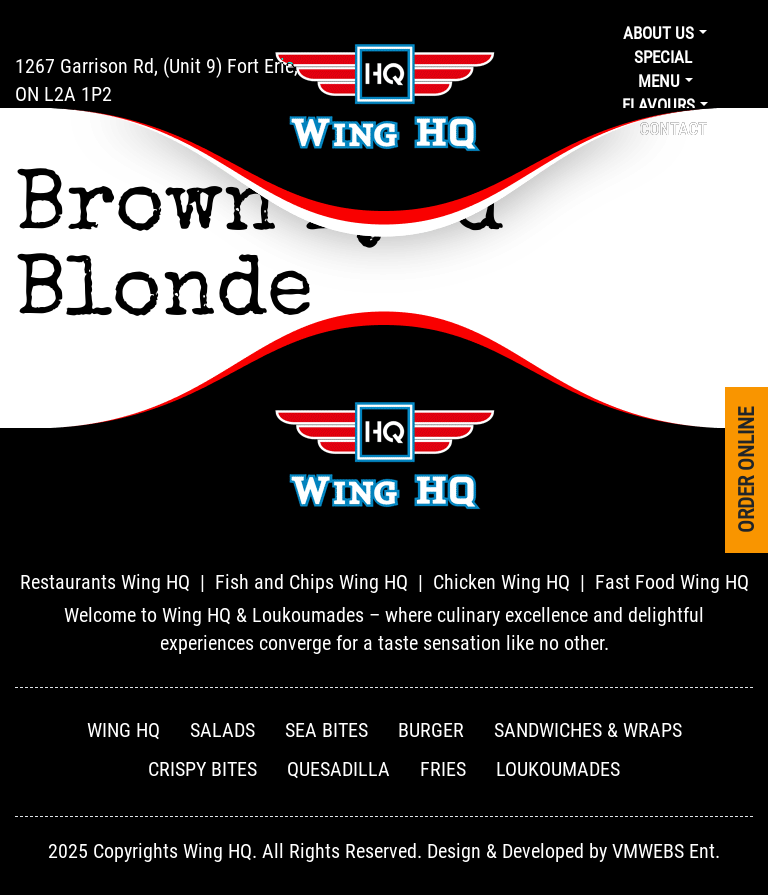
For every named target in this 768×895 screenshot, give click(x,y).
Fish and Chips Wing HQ (311, 582)
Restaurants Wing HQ (105, 582)
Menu (659, 81)
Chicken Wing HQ (501, 582)
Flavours (658, 105)
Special (663, 57)
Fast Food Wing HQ (672, 582)
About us (658, 33)
